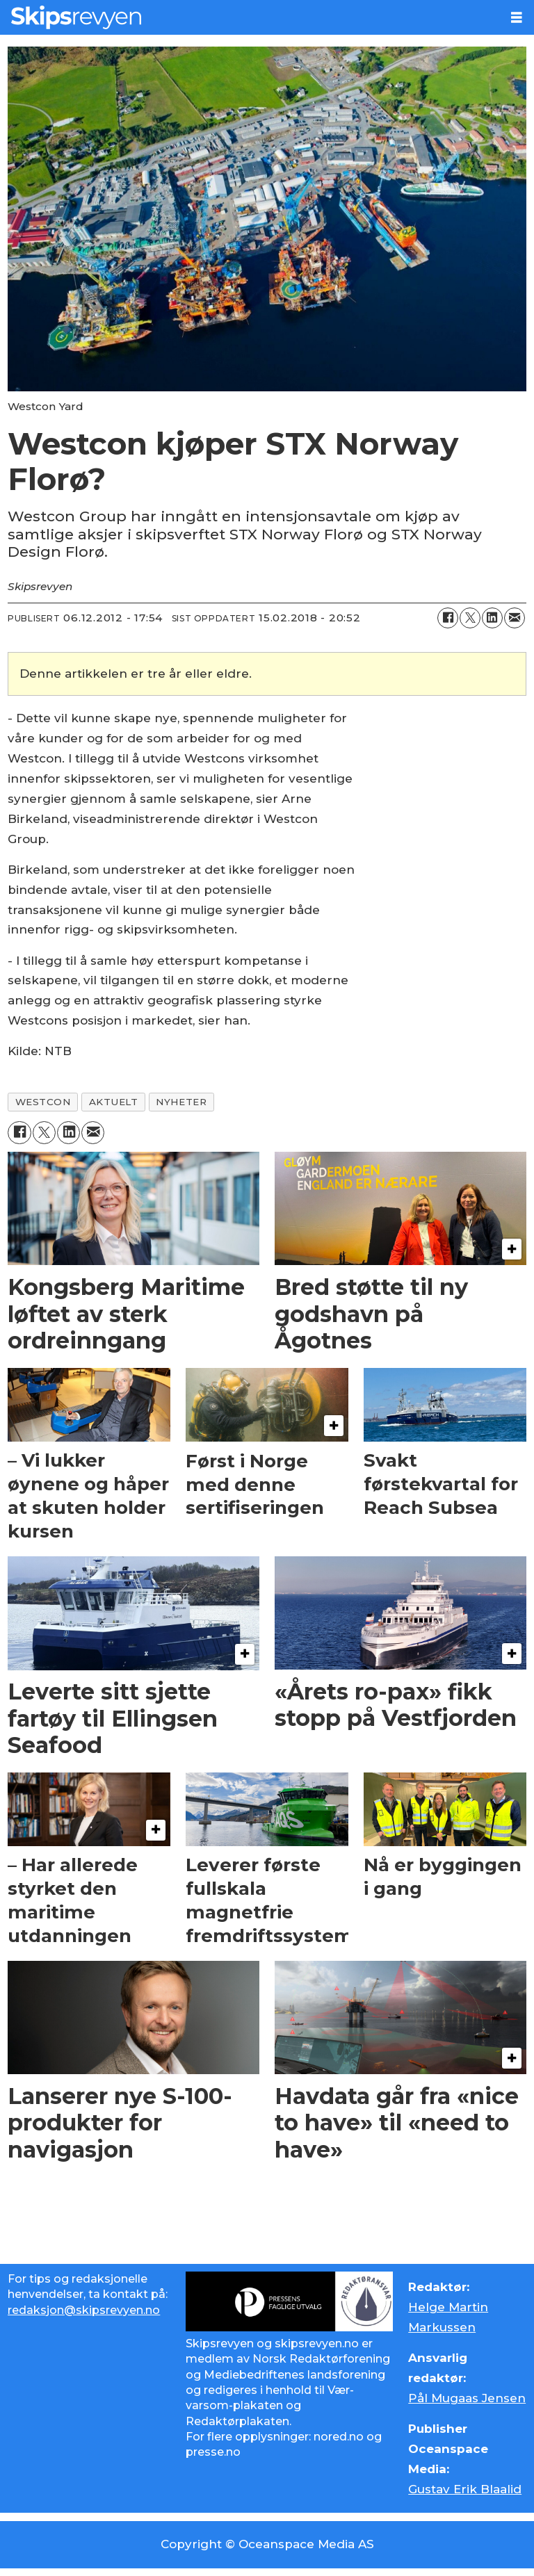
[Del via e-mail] (514, 618)
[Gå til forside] (249, 17)
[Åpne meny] (516, 17)
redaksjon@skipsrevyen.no (84, 2310)
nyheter (181, 1101)
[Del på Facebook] (447, 618)
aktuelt (113, 1101)
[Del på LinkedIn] (492, 618)
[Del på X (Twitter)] (470, 618)
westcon (43, 1101)
